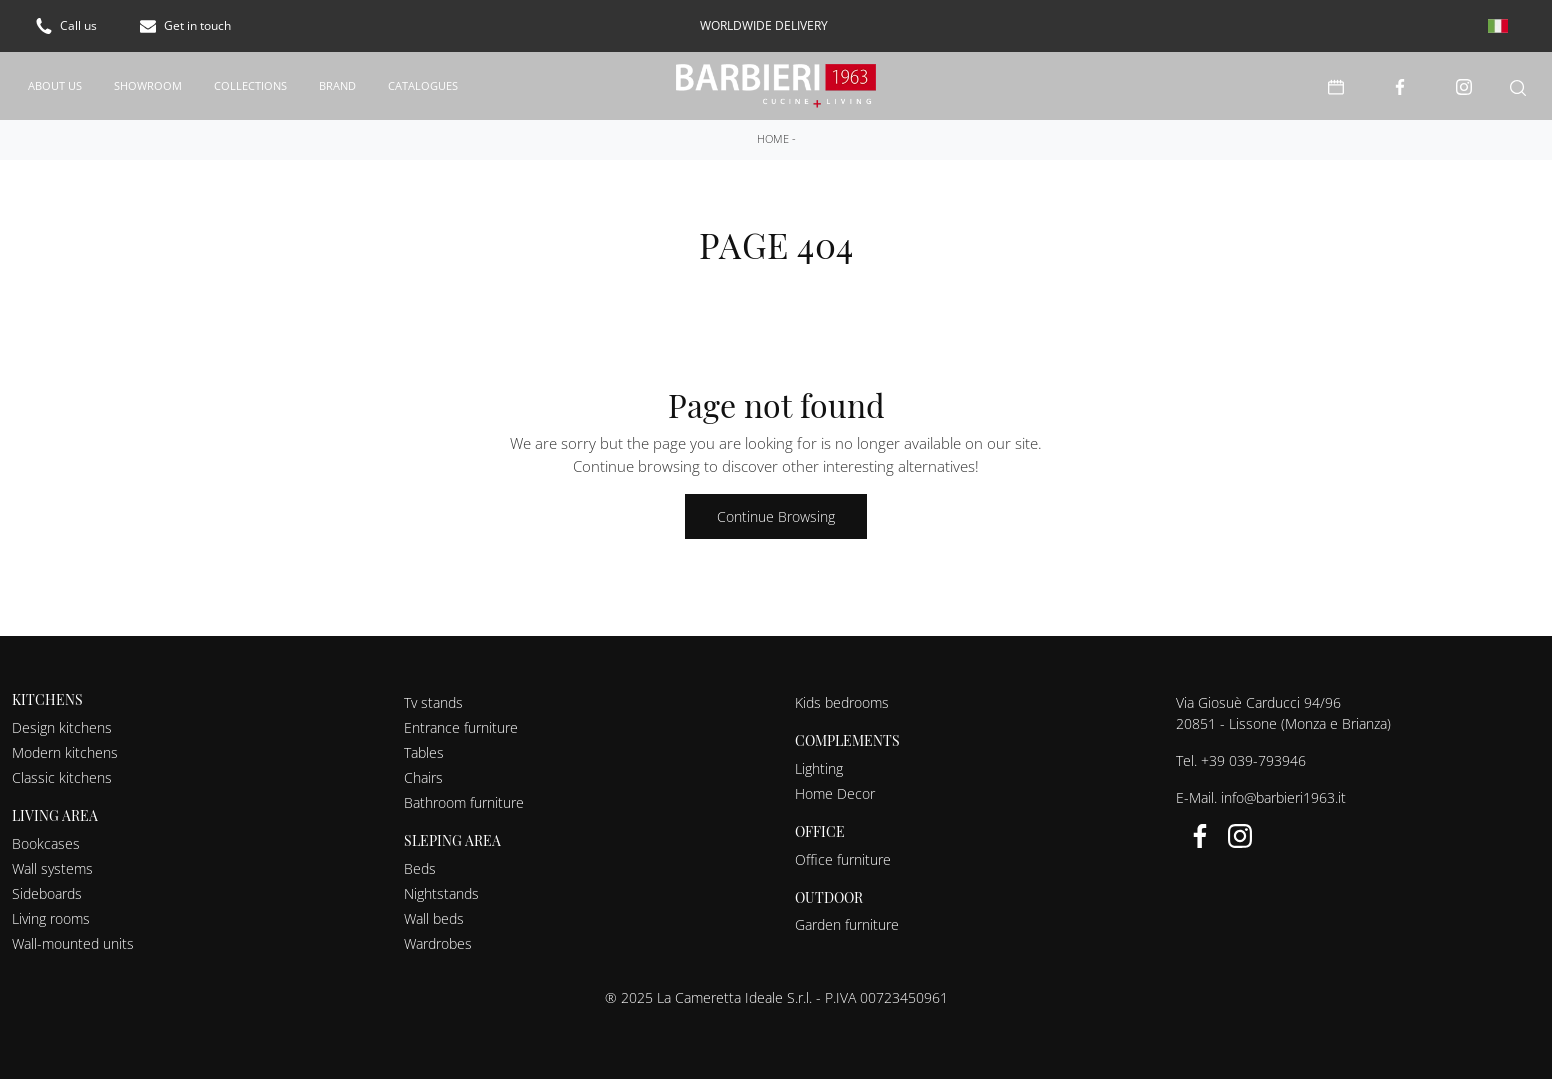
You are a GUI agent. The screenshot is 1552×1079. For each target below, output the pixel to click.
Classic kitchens (62, 776)
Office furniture (843, 858)
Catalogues (423, 84)
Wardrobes (438, 942)
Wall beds (434, 917)
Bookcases (46, 842)
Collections (250, 84)
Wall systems (52, 867)
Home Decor (835, 792)
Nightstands (441, 892)
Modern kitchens (65, 751)
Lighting (819, 767)
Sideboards (47, 892)
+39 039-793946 (1253, 759)
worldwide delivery (764, 25)
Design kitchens (62, 726)
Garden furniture (847, 923)
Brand (337, 84)
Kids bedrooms (842, 701)
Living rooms (51, 917)
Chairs (423, 776)
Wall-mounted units (73, 942)
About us (55, 84)
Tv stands (433, 701)
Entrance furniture (461, 726)
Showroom (148, 84)
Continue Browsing (776, 515)
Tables (424, 751)
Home (773, 137)
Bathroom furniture (464, 801)
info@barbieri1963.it (1283, 796)
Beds (420, 867)
